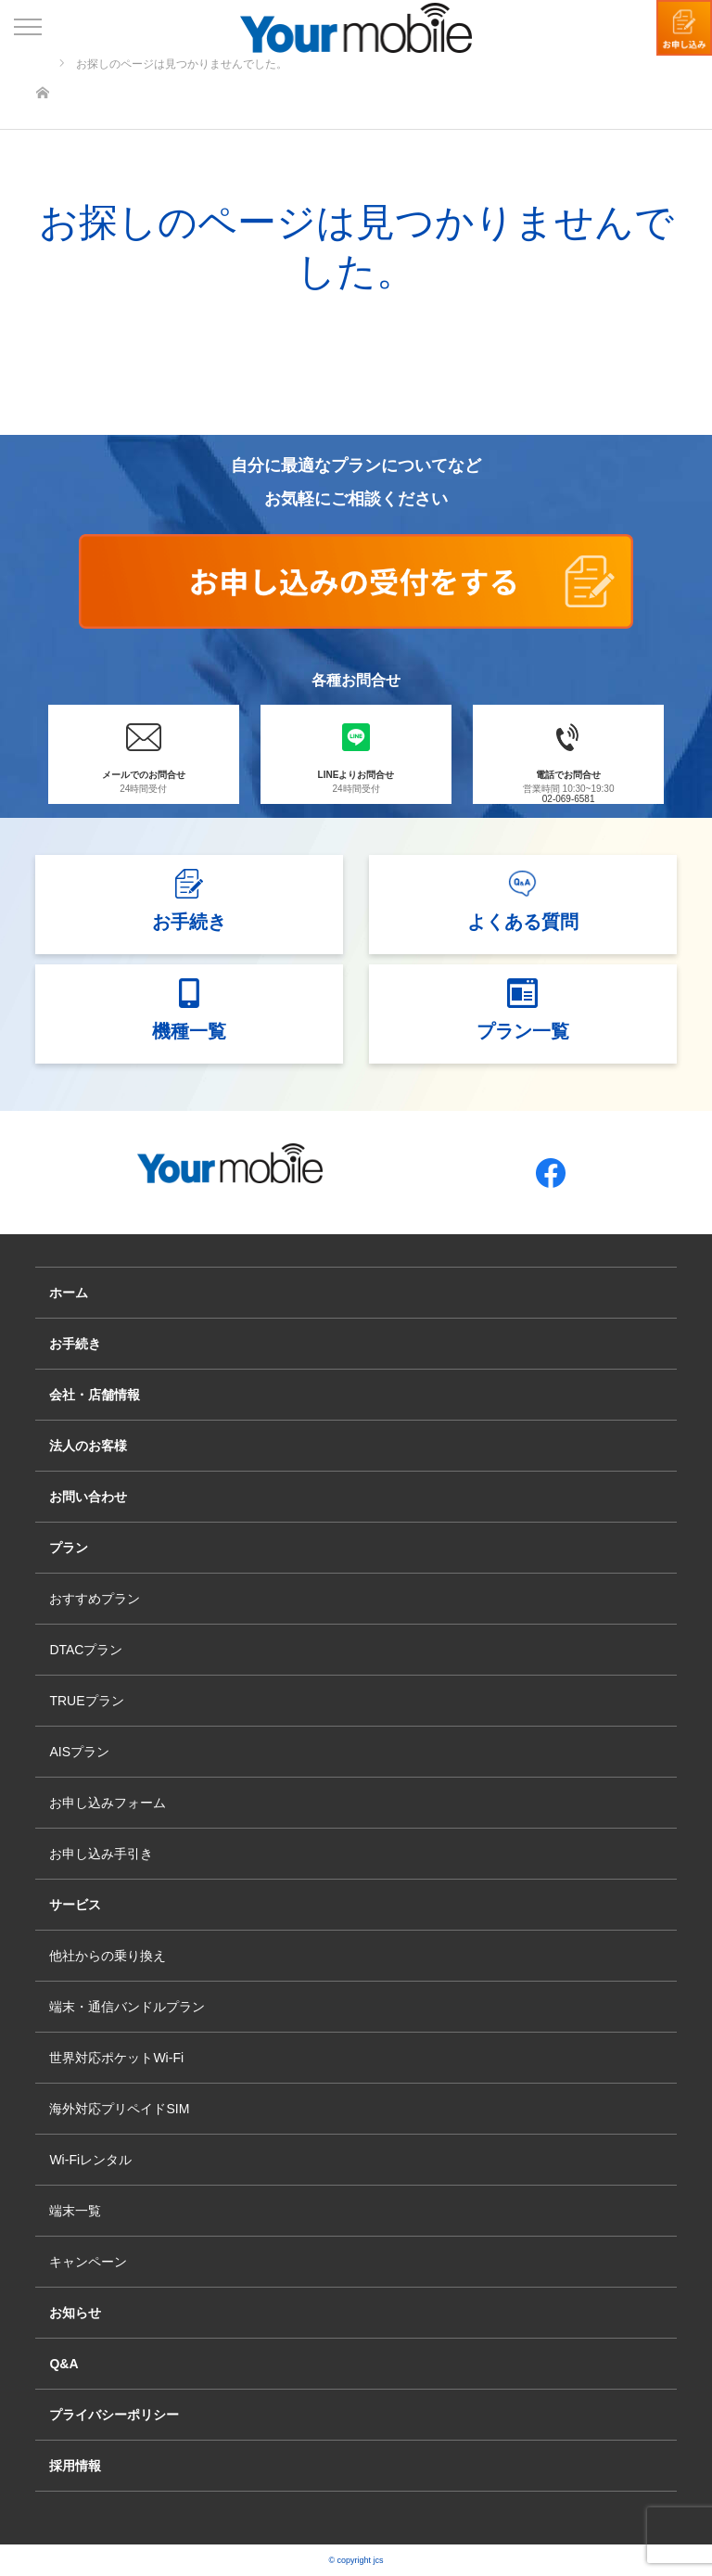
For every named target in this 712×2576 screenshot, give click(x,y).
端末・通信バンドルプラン (127, 2006)
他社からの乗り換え (107, 1955)
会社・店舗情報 (94, 1394)
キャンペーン (88, 2261)
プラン (68, 1547)
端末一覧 (75, 2210)
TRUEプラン (86, 1700)
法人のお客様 (88, 1445)
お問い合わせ (88, 1496)
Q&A (63, 2363)
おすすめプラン (94, 1598)
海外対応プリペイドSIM (119, 2108)
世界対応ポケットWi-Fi (116, 2057)
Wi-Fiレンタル (90, 2159)
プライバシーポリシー (114, 2414)
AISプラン (79, 1751)
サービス (75, 1904)
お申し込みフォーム (107, 1802)
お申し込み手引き (101, 1853)
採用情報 (75, 2465)
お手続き (75, 1343)
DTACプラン (85, 1649)
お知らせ (75, 2312)
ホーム (68, 1292)
